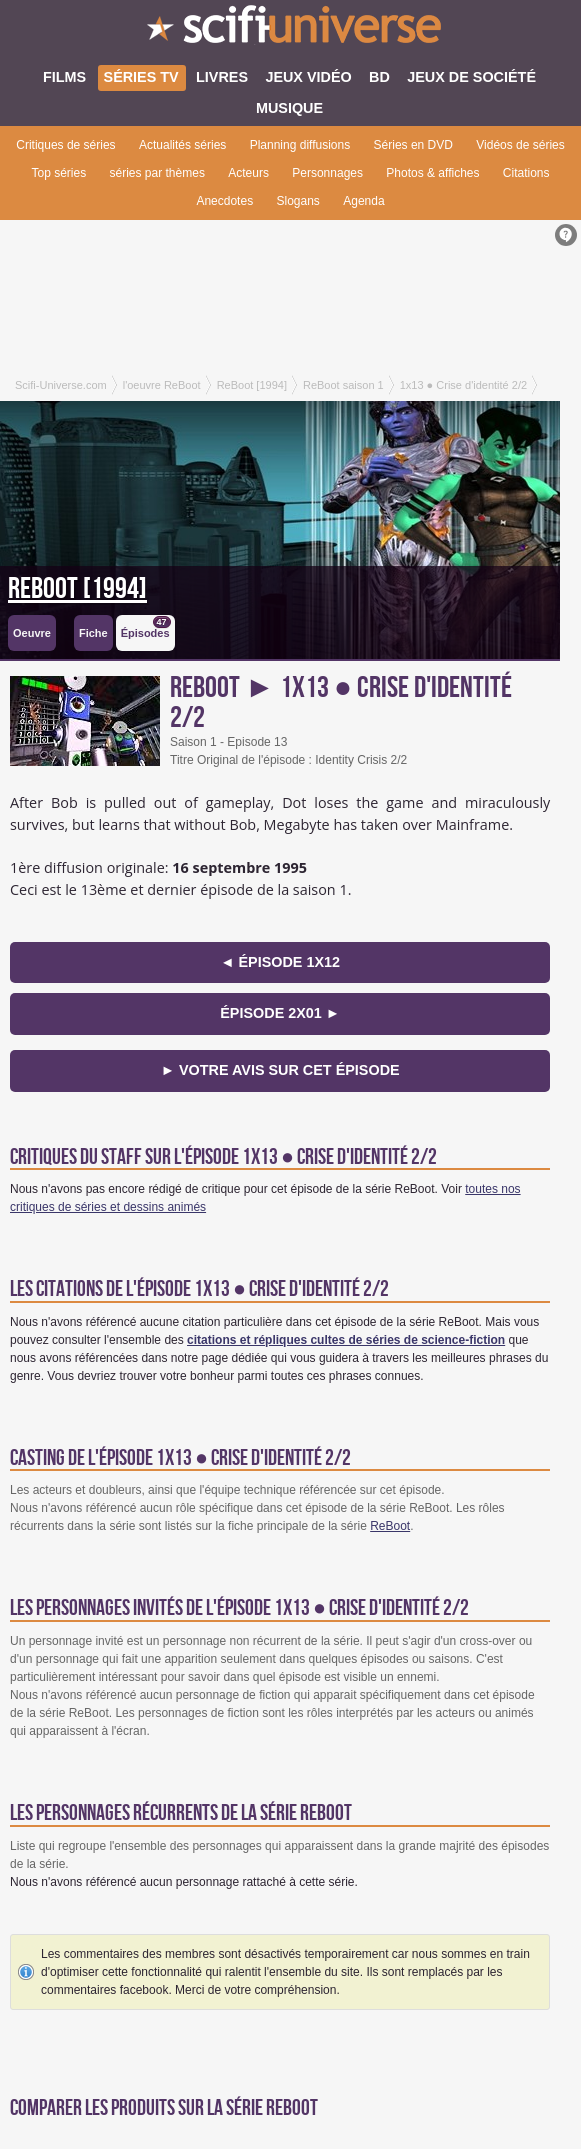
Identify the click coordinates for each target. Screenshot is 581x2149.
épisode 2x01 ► (280, 1013)
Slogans (297, 201)
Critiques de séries (65, 145)
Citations (526, 173)
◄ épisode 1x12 (280, 962)
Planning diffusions (300, 145)
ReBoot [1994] (77, 589)
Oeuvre (32, 633)
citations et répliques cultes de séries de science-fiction (346, 1340)
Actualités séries (182, 145)
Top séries (58, 173)
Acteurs (248, 173)
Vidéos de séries (520, 145)
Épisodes (146, 627)
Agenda (363, 201)
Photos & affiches (432, 173)
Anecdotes (224, 201)
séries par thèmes (157, 173)
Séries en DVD (413, 145)
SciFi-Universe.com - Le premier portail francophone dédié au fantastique (290, 30)
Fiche (93, 633)
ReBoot (390, 1526)
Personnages (327, 173)
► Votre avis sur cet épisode (280, 1070)
